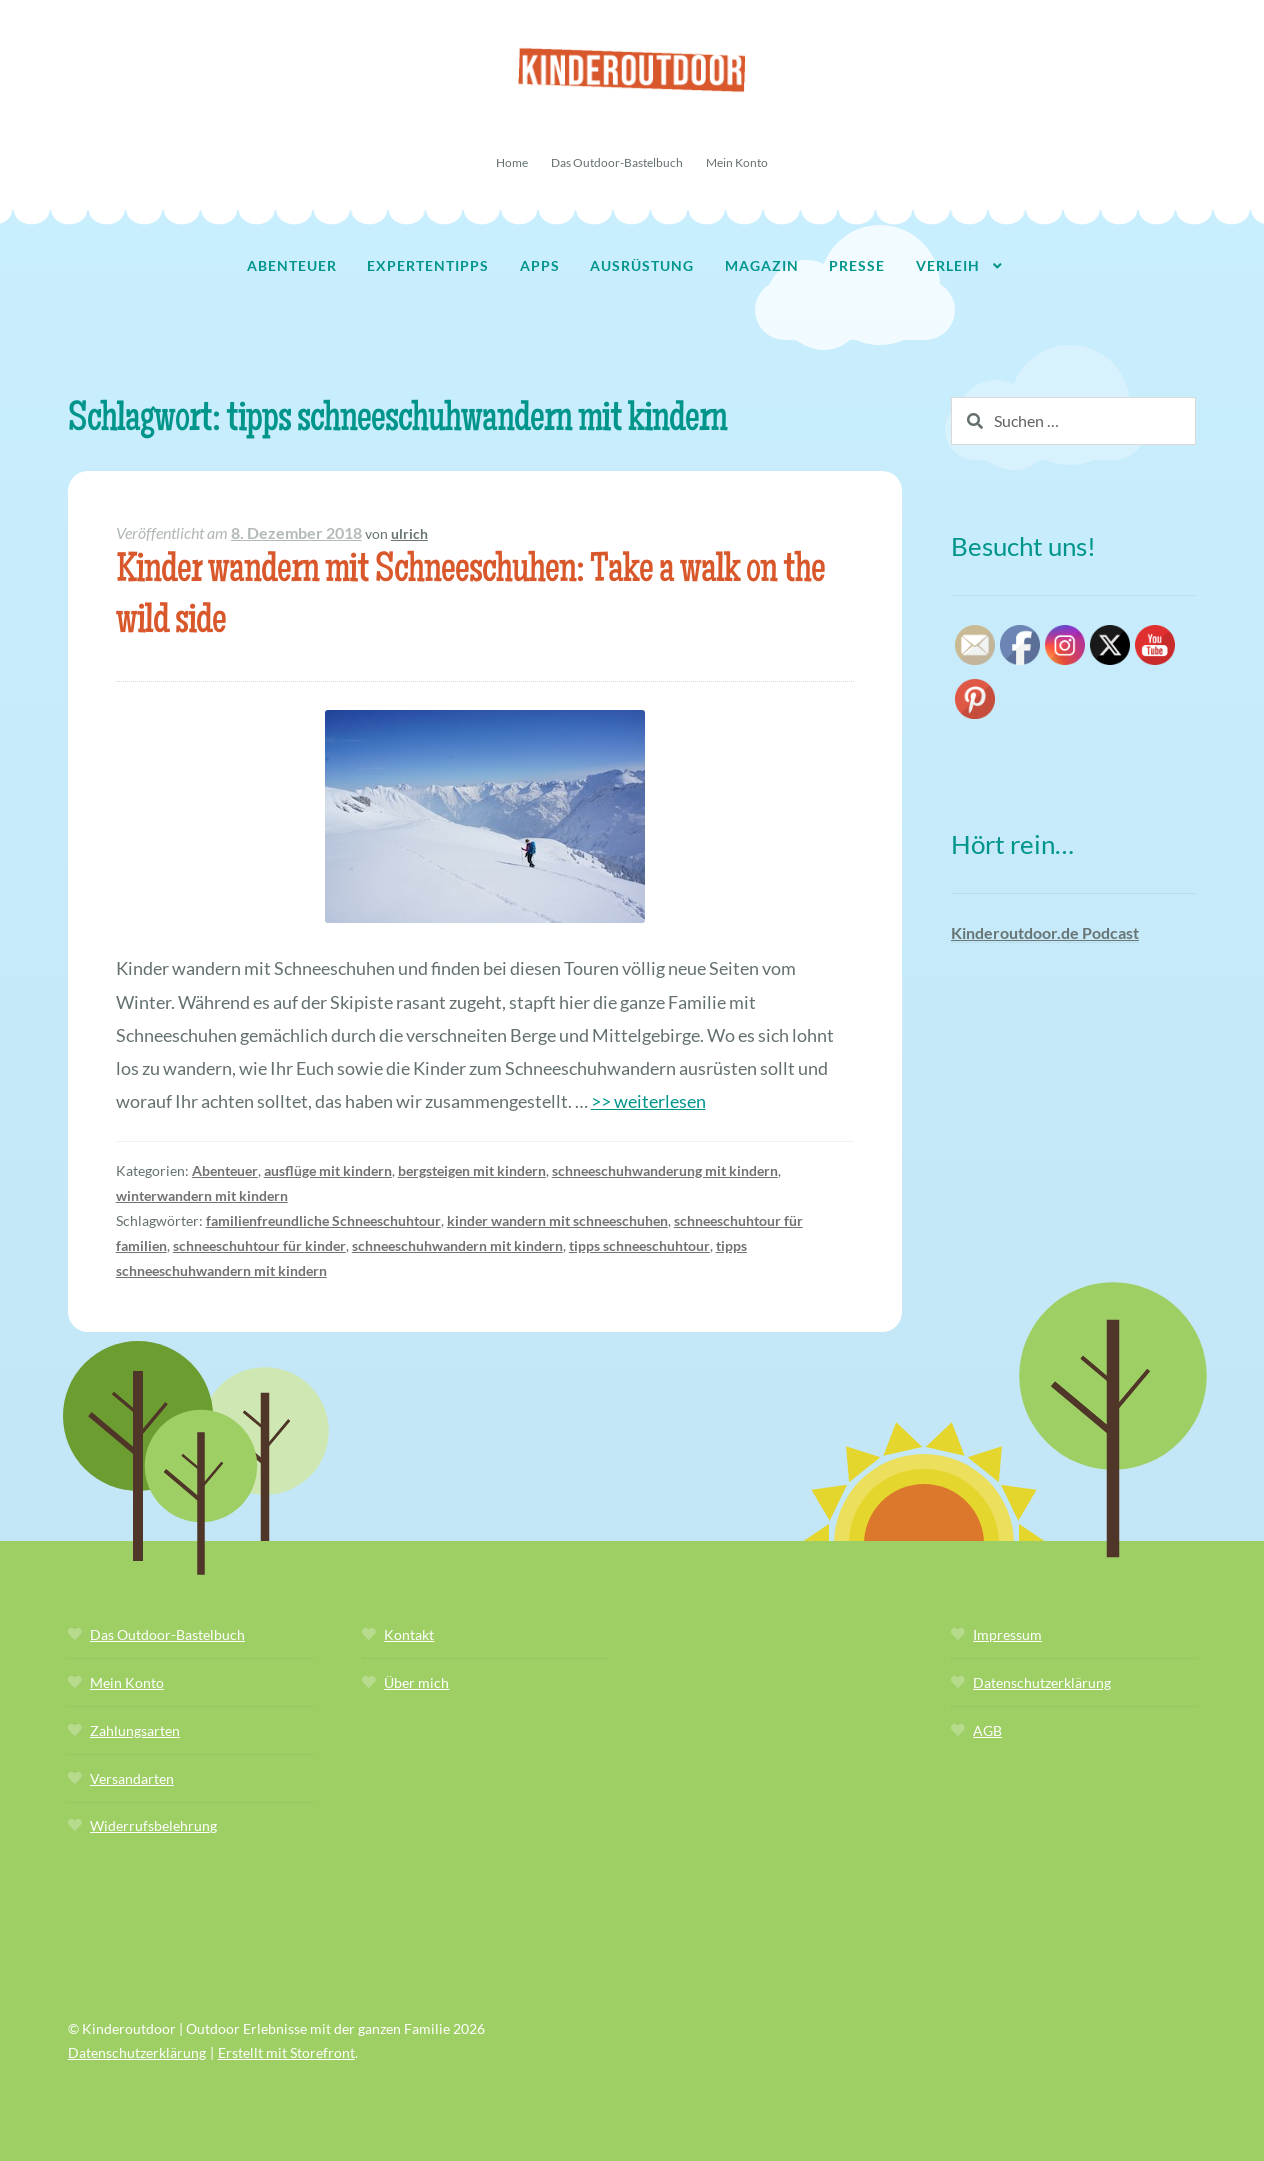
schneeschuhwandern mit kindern (457, 1245)
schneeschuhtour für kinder (259, 1245)
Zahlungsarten (135, 1730)
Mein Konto (737, 162)
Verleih (948, 265)
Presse (857, 265)
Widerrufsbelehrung (153, 1825)
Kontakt (409, 1634)
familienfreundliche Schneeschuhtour (323, 1220)
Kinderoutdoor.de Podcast (1045, 932)
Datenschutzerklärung (1042, 1682)
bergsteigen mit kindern (472, 1170)
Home (512, 162)
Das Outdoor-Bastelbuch (617, 162)
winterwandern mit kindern (202, 1195)
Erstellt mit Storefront (286, 2052)
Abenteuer (292, 265)
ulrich (409, 533)
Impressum (1007, 1634)
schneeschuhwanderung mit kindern (665, 1170)
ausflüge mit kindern (328, 1170)
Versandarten (132, 1778)
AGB (987, 1730)
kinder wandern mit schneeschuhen (557, 1220)
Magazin (762, 265)
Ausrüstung (642, 265)
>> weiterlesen (648, 1101)
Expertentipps (428, 265)
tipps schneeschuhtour (639, 1245)
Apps (540, 265)
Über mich (416, 1682)
